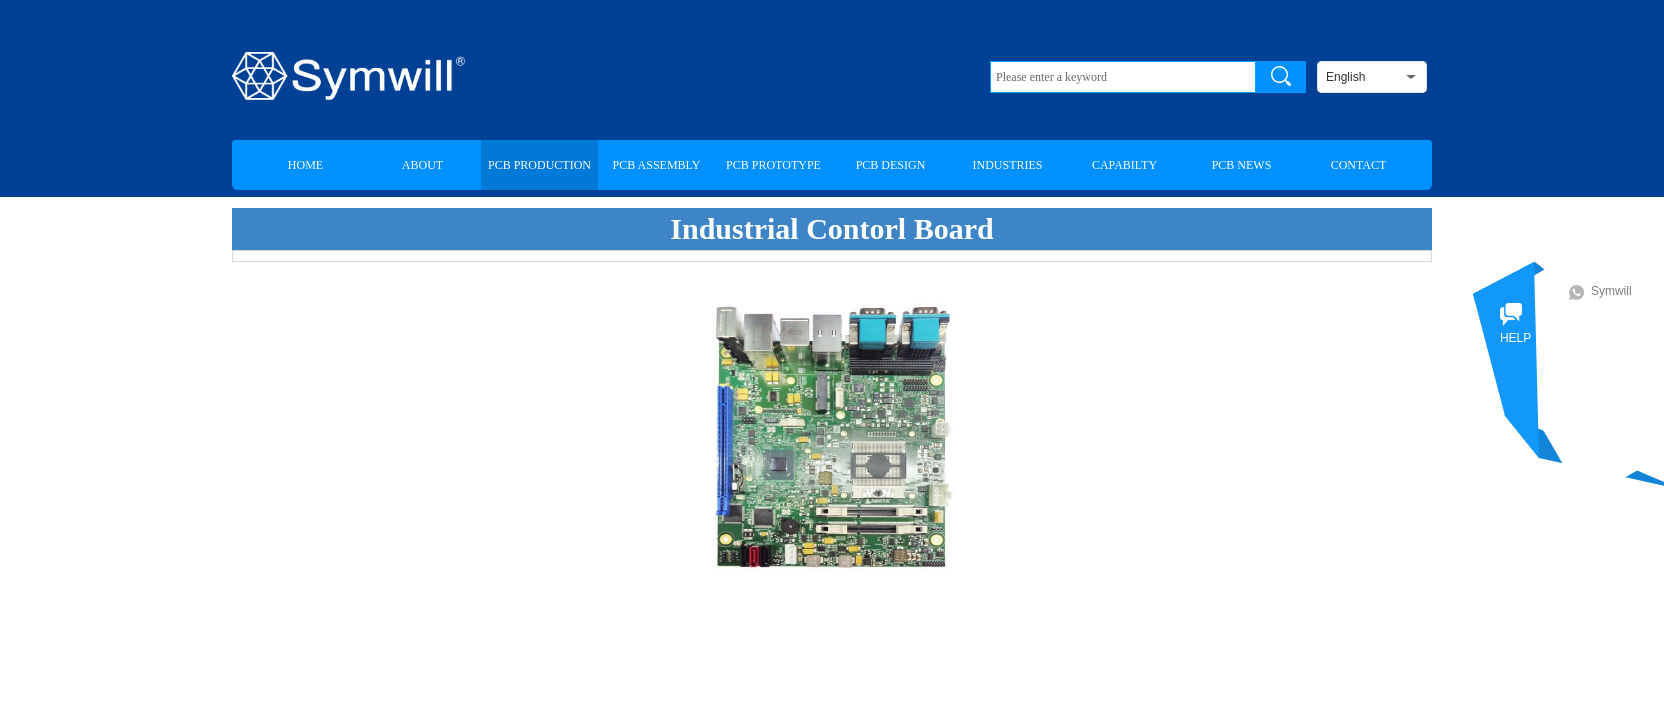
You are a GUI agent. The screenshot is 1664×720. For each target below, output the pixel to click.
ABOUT (422, 165)
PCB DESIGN (891, 165)
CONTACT (1359, 165)
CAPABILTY (1124, 165)
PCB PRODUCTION (539, 165)
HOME (305, 165)
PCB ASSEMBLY (657, 165)
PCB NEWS (1242, 165)
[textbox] (1123, 77)
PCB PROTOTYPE (773, 165)
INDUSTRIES (1007, 165)
